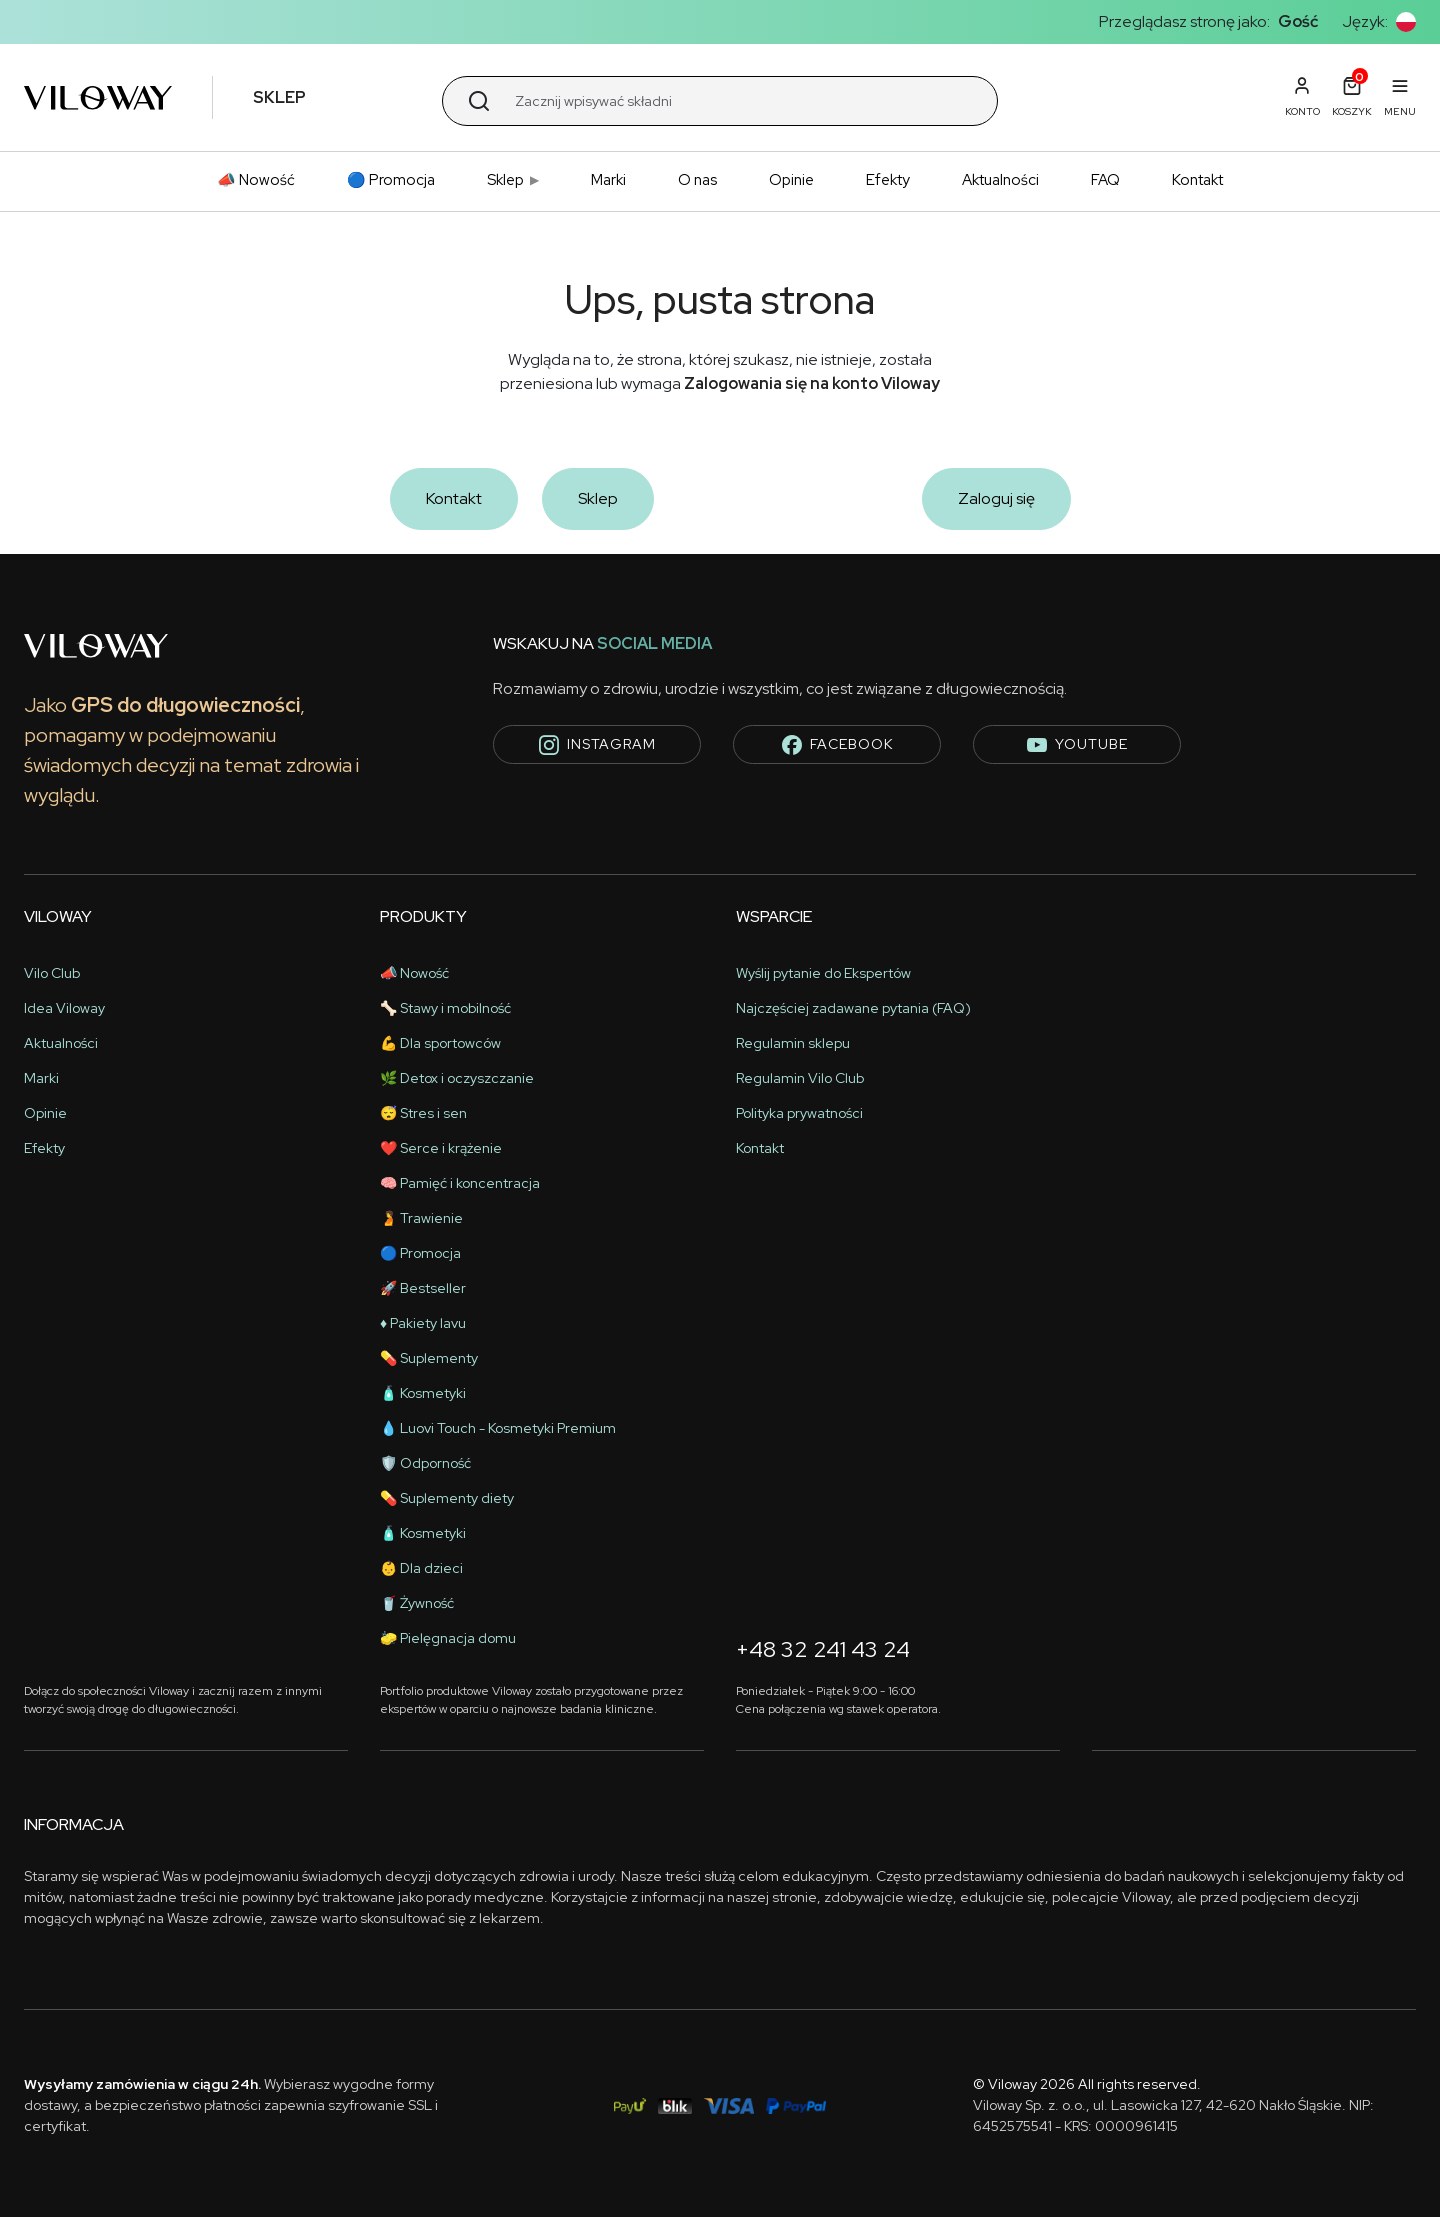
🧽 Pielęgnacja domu (448, 1638)
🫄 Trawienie (421, 1218)
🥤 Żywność (417, 1603)
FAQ (1105, 180)
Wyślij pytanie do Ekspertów (823, 973)
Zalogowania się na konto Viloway (812, 383)
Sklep (505, 180)
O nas (697, 180)
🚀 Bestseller (423, 1288)
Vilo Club (52, 973)
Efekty (888, 180)
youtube (1077, 745)
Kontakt (1197, 180)
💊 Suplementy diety (447, 1498)
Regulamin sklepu (793, 1043)
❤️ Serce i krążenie (441, 1148)
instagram (597, 745)
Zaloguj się (996, 498)
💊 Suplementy (429, 1358)
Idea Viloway (64, 1008)
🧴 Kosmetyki (423, 1393)
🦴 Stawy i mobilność (445, 1008)
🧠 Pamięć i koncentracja (460, 1183)
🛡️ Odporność (425, 1463)
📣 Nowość (256, 180)
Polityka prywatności (799, 1113)
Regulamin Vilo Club (800, 1078)
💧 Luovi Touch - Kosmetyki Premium (498, 1428)
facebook (837, 745)
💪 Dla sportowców (440, 1043)
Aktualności (1000, 180)
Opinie (791, 180)
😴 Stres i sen (423, 1113)
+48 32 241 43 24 (823, 1649)
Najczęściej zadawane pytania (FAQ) (853, 1008)
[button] (1406, 22)
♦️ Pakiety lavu (423, 1323)
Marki (608, 180)
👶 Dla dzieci (421, 1568)
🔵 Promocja (391, 180)
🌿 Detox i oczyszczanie (457, 1078)
